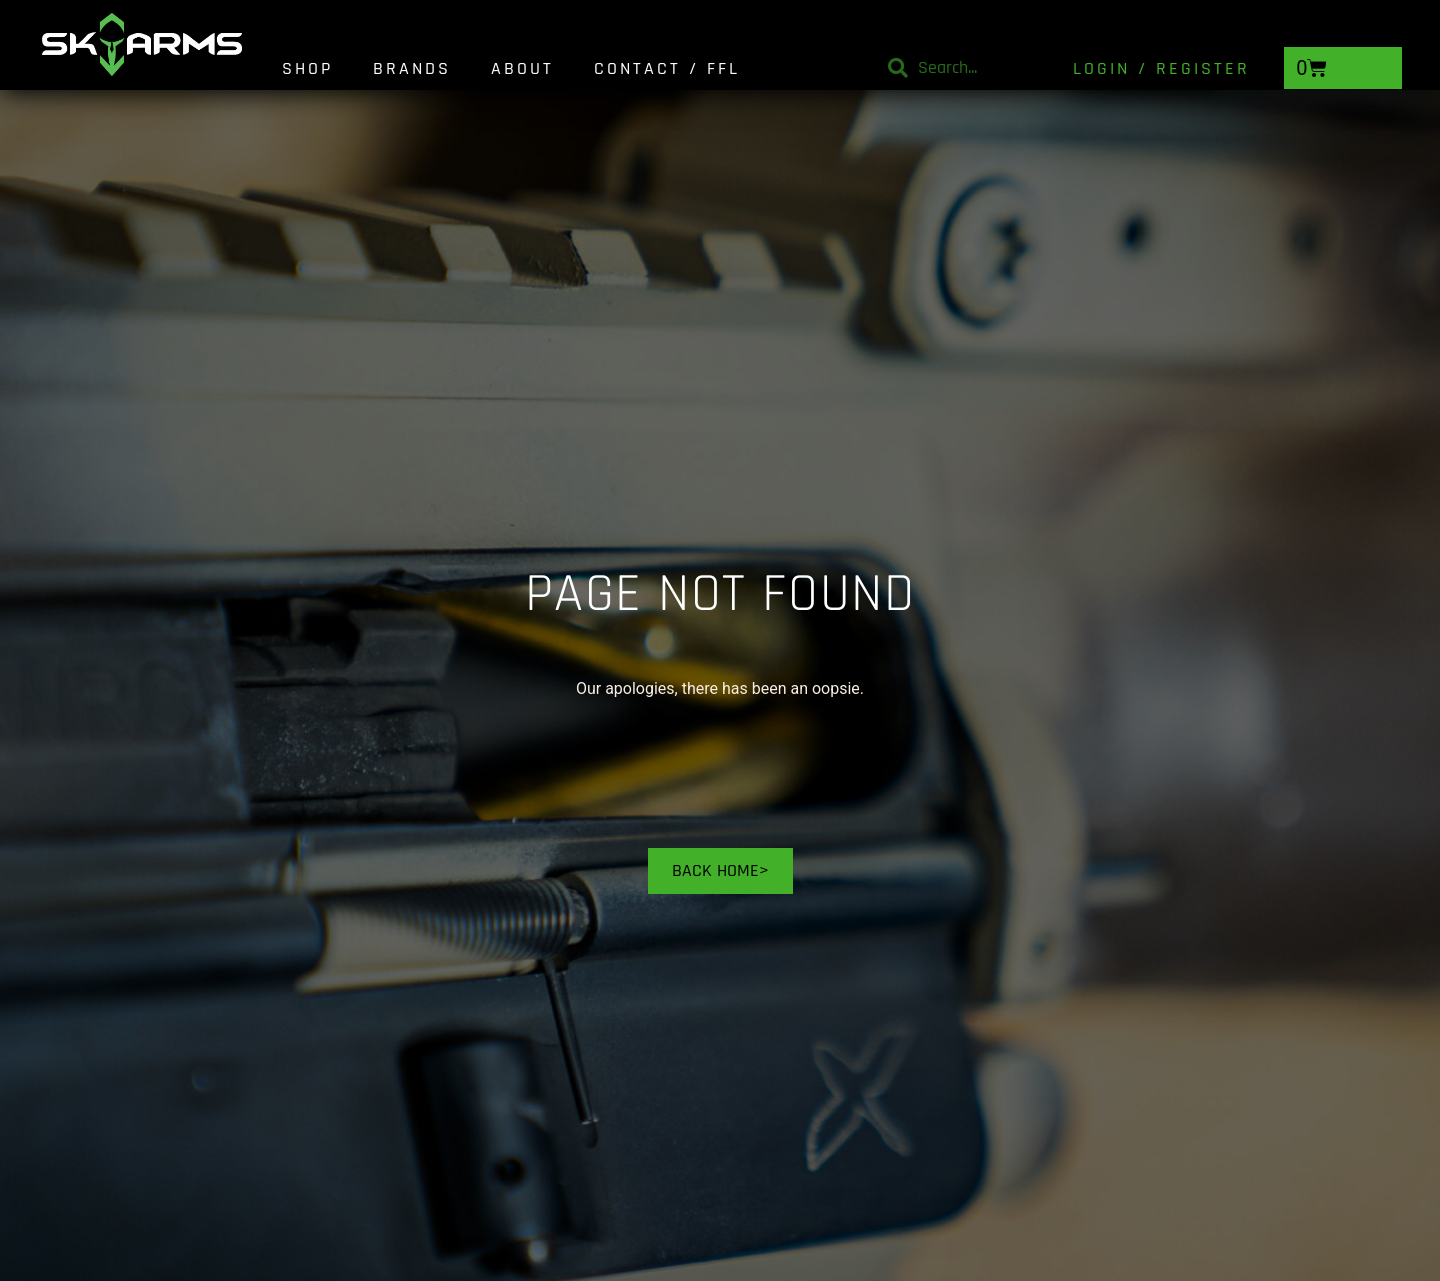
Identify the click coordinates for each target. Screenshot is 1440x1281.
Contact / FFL (667, 68)
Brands (412, 68)
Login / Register (1161, 68)
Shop (307, 68)
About (522, 68)
